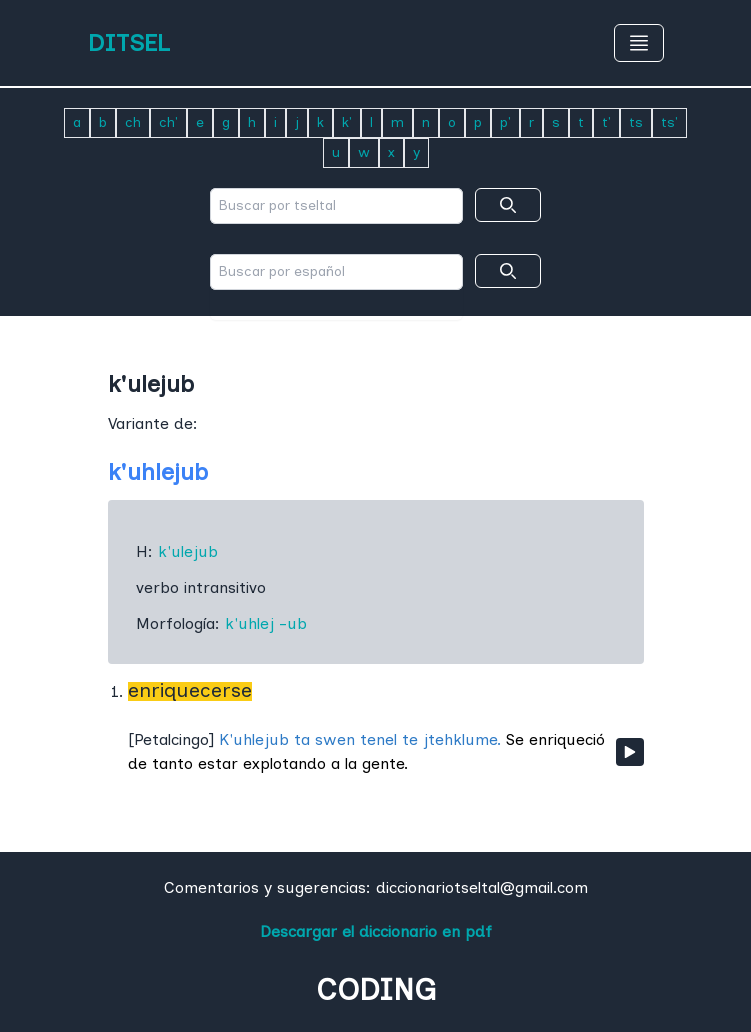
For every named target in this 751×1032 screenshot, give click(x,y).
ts (636, 122)
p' (505, 122)
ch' (168, 122)
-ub (293, 623)
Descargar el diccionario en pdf (376, 931)
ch (133, 122)
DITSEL (129, 42)
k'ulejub (188, 551)
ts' (669, 122)
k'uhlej (249, 623)
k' (347, 122)
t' (606, 122)
